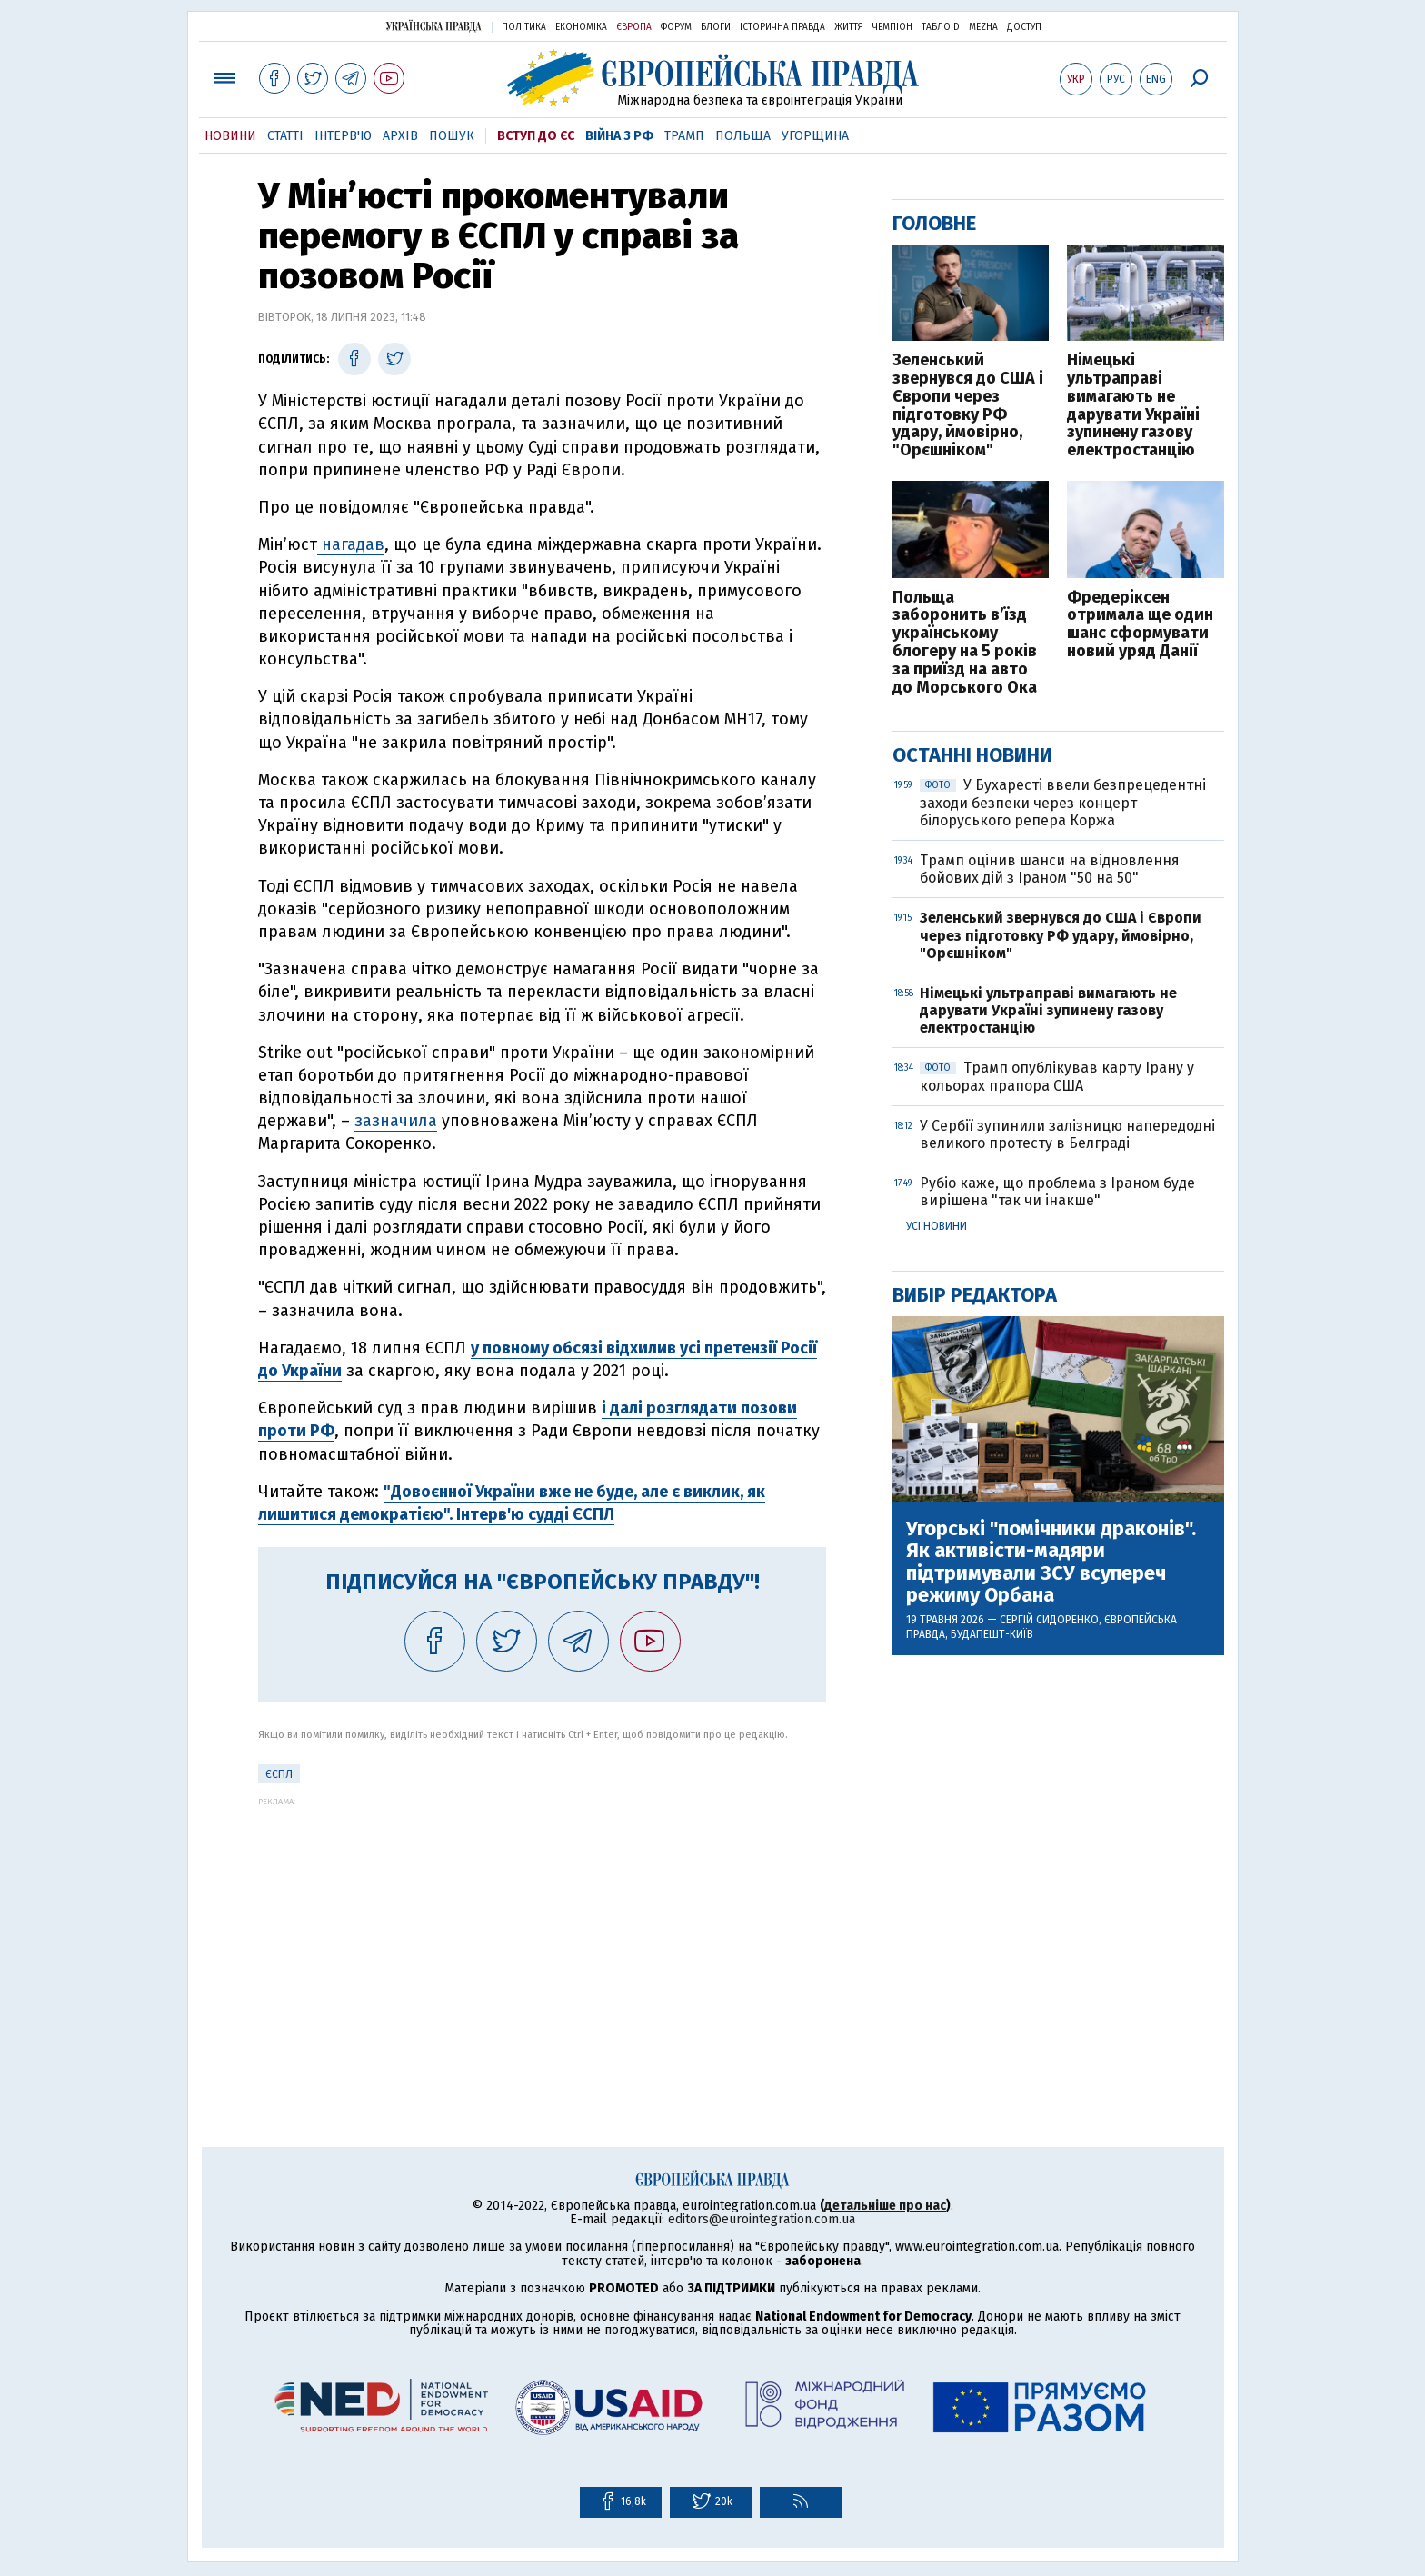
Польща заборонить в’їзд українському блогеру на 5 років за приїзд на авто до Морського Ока (964, 643)
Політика (524, 27)
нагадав (350, 544)
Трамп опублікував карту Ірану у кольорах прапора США (1057, 1076)
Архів (400, 136)
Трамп (684, 136)
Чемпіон (892, 27)
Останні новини (972, 755)
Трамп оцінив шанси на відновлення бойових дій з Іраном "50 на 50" (1050, 869)
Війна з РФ (619, 136)
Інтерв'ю (343, 136)
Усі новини (936, 1226)
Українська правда (433, 26)
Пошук (451, 136)
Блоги (716, 27)
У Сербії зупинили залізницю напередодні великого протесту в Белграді (1067, 1134)
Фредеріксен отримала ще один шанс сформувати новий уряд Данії (1140, 625)
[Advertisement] (542, 1933)
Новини (230, 136)
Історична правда (782, 27)
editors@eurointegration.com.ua (761, 2219)
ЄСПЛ (279, 1774)
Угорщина (815, 136)
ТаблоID (941, 27)
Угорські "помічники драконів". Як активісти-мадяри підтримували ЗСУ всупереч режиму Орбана (1051, 1562)
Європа (634, 27)
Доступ (1024, 27)
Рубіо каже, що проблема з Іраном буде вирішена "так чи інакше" (1057, 1191)
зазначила (395, 1121)
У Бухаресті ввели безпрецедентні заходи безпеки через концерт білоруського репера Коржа (1063, 802)
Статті (285, 136)
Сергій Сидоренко (1049, 1619)
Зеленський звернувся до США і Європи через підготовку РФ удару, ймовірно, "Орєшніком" (967, 406)
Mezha (983, 27)
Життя (848, 27)
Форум (676, 27)
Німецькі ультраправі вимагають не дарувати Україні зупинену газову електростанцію (1133, 406)
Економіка (581, 27)
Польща (743, 136)
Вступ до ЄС (535, 136)
